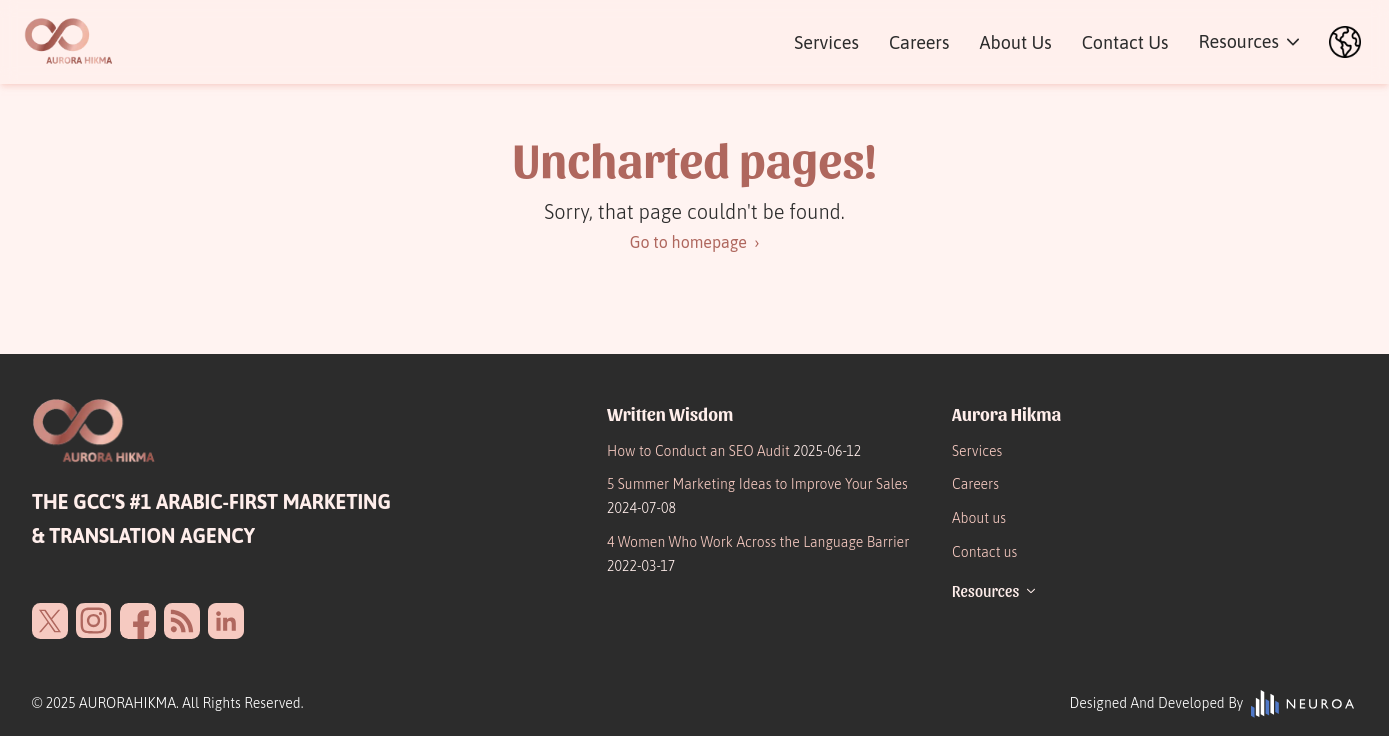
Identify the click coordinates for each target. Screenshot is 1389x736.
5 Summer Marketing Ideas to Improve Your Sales (757, 496)
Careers (919, 42)
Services (826, 42)
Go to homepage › (695, 242)
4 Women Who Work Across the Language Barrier (758, 554)
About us (979, 518)
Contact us (984, 552)
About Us (1015, 42)
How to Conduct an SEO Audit (734, 451)
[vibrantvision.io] (1304, 704)
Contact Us (1125, 42)
